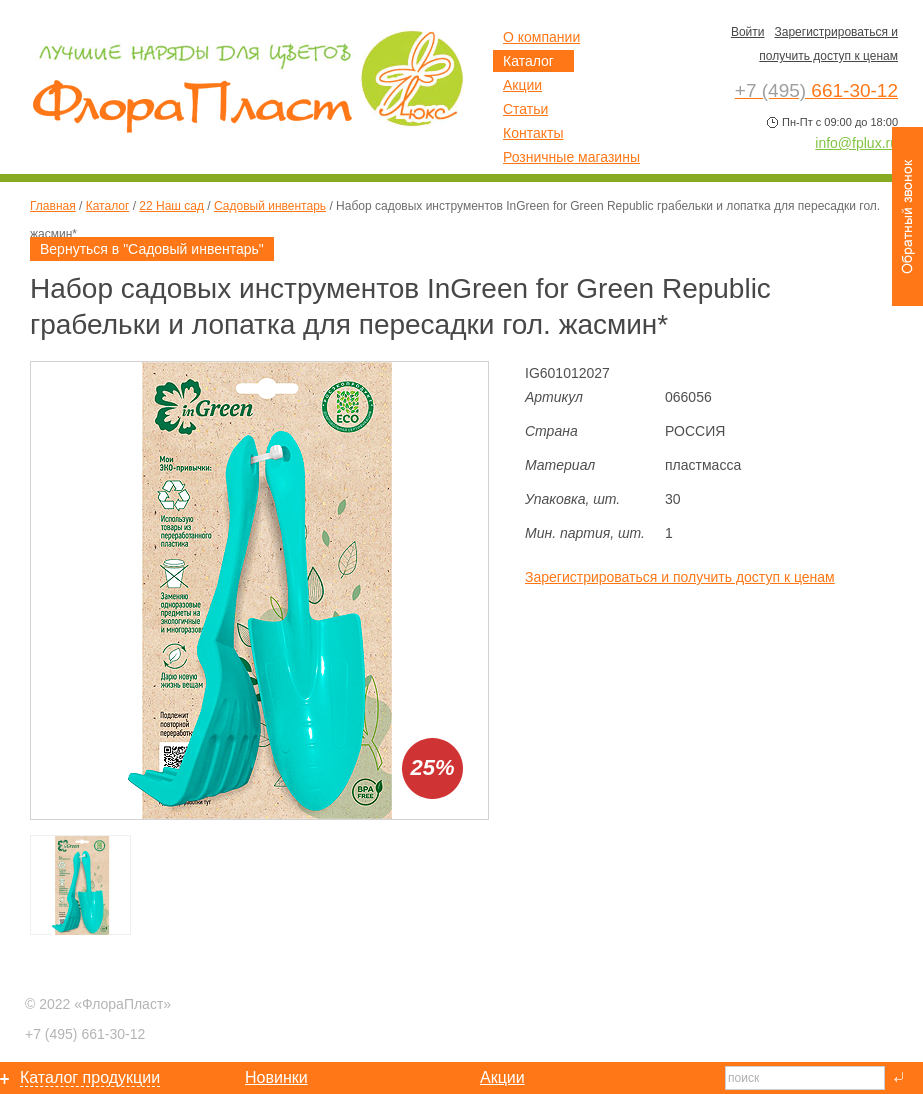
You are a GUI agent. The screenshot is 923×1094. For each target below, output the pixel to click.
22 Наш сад (171, 206)
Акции (522, 85)
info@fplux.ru (856, 143)
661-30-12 (85, 1034)
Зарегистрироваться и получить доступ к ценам (680, 577)
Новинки (276, 1077)
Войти (748, 32)
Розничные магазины (571, 157)
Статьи (525, 109)
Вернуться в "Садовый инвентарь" (152, 249)
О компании (541, 37)
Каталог (108, 206)
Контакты (533, 133)
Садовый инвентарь (270, 206)
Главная (53, 206)
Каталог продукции (90, 1077)
